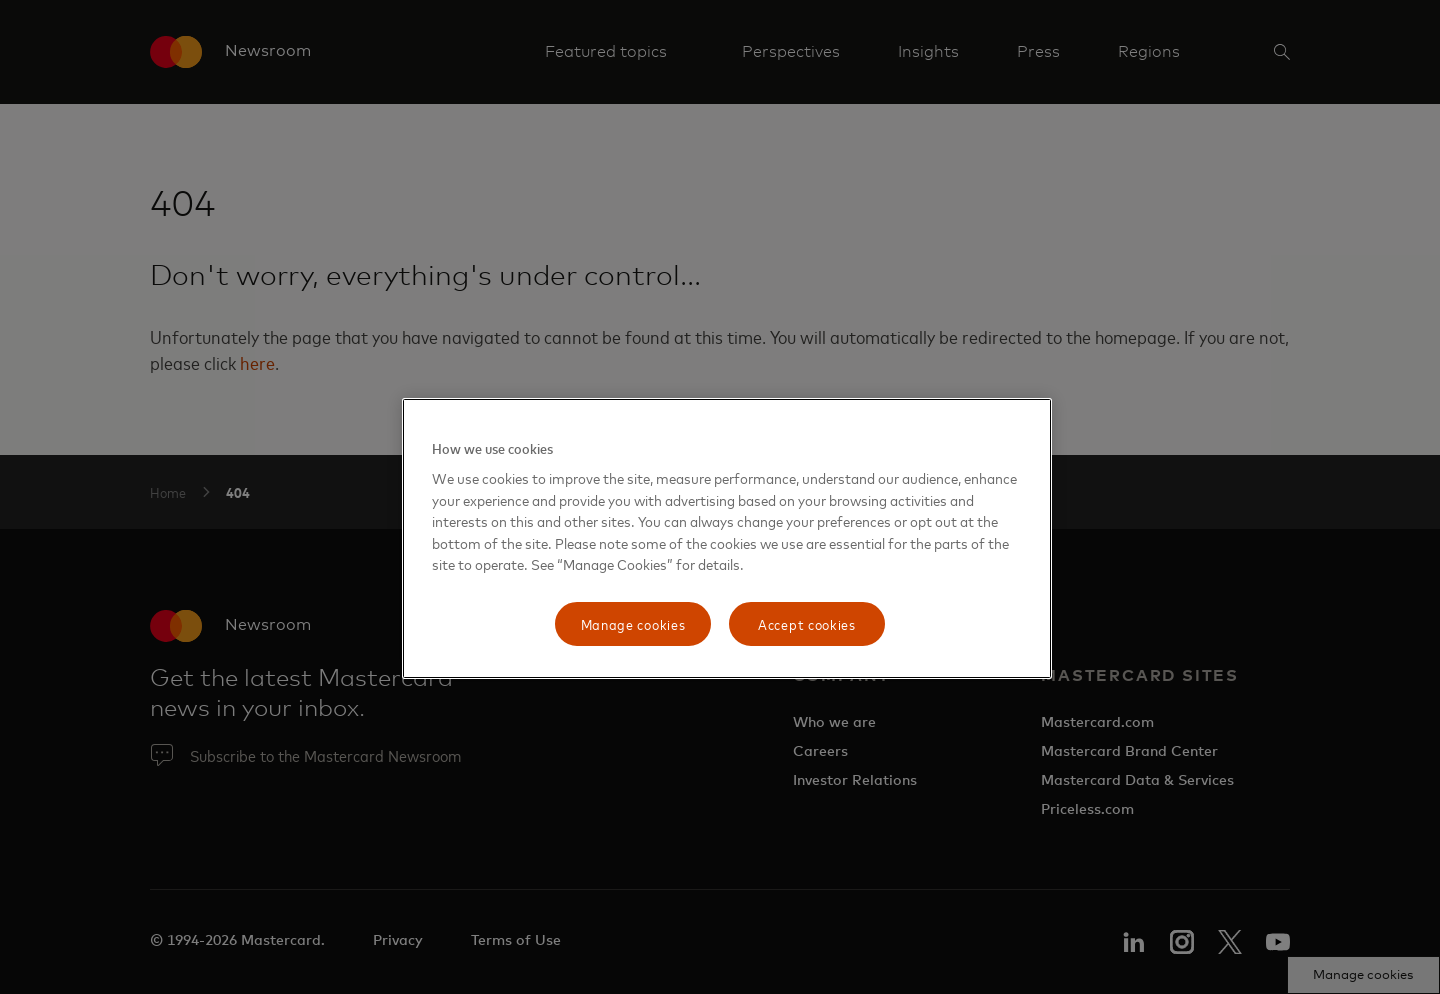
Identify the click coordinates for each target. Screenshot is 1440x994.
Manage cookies (633, 623)
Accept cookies (807, 623)
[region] (727, 538)
